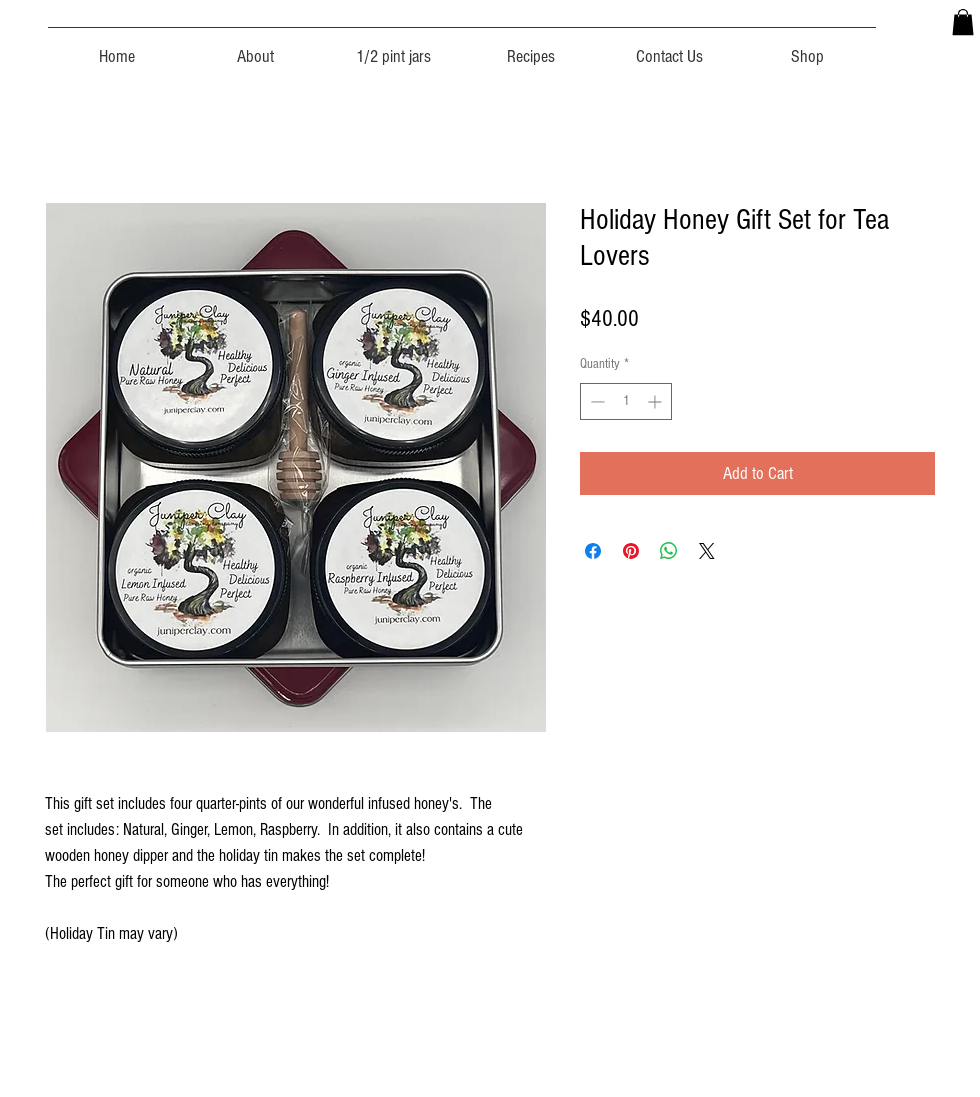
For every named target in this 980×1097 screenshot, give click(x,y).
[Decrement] (595, 401)
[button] (963, 22)
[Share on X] (707, 551)
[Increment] (656, 401)
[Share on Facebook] (593, 551)
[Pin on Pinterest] (631, 551)
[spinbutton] (626, 401)
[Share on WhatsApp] (669, 551)
